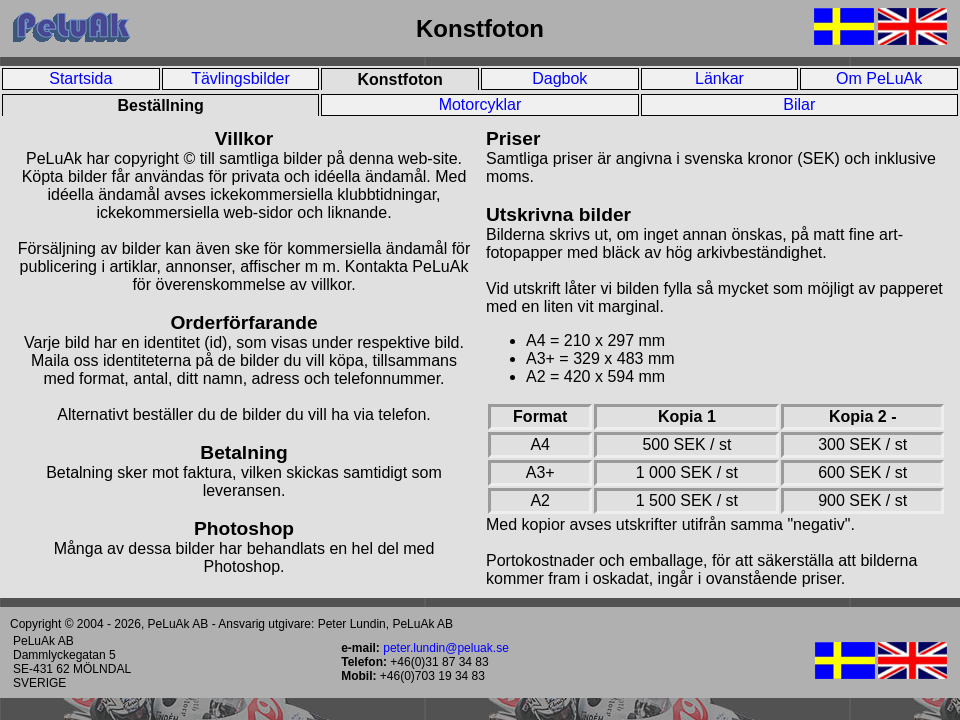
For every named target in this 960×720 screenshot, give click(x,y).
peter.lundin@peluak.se (446, 648)
